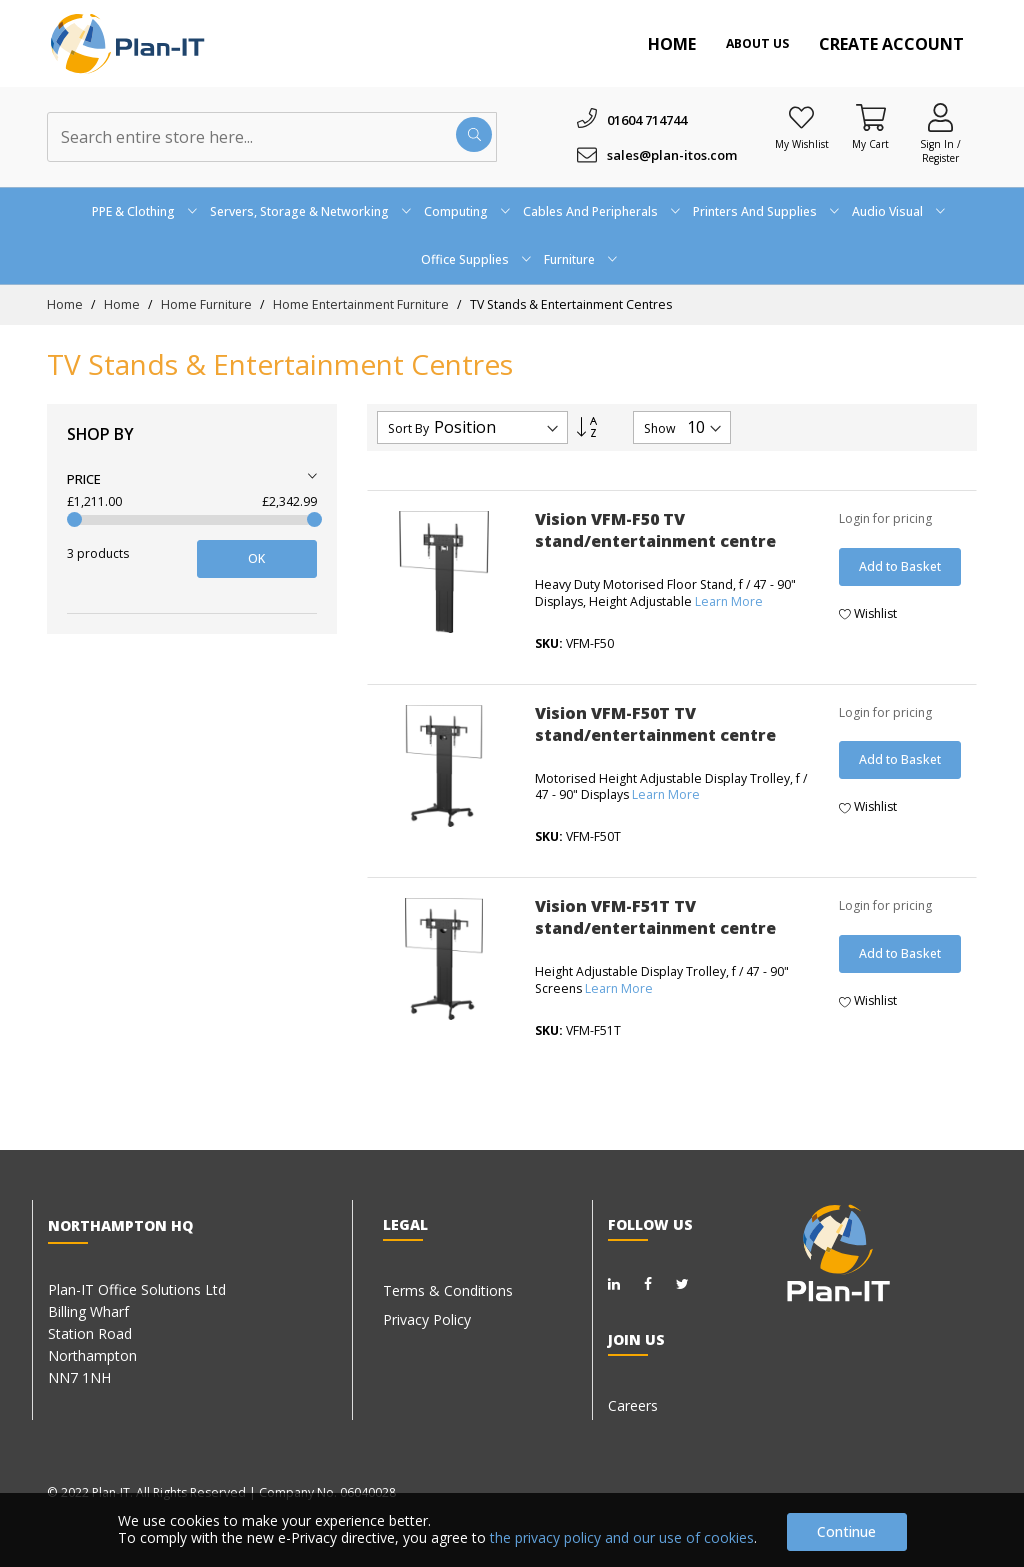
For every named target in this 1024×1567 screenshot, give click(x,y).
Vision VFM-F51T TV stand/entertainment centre (655, 917)
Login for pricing (885, 518)
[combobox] (272, 137)
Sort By (408, 429)
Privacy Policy (427, 1319)
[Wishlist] (802, 117)
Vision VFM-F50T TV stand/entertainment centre (655, 724)
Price (84, 479)
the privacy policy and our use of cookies (622, 1537)
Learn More (729, 601)
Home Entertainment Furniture (362, 304)
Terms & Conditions (448, 1290)
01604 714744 (647, 120)
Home (672, 44)
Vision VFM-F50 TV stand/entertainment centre (655, 530)
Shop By (100, 434)
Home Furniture (208, 304)
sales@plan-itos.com (672, 155)
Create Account (891, 44)
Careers (633, 1405)
